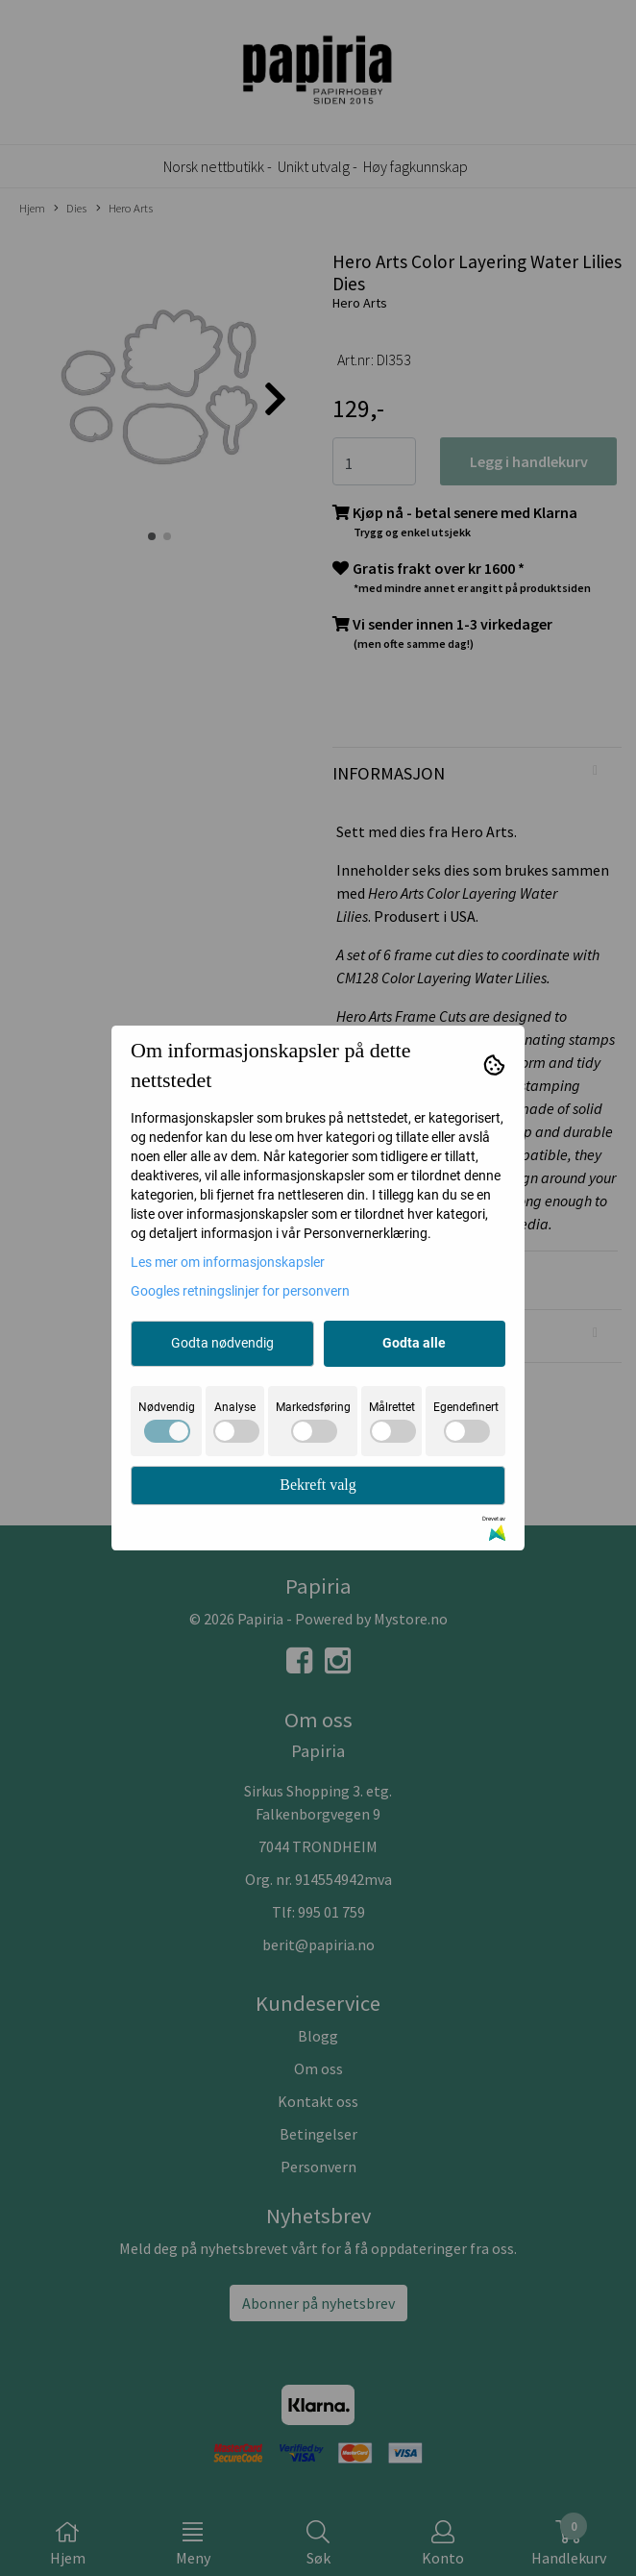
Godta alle (414, 1342)
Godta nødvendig (222, 1342)
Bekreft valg (318, 1484)
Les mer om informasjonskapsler (228, 1262)
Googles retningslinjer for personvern (240, 1291)
